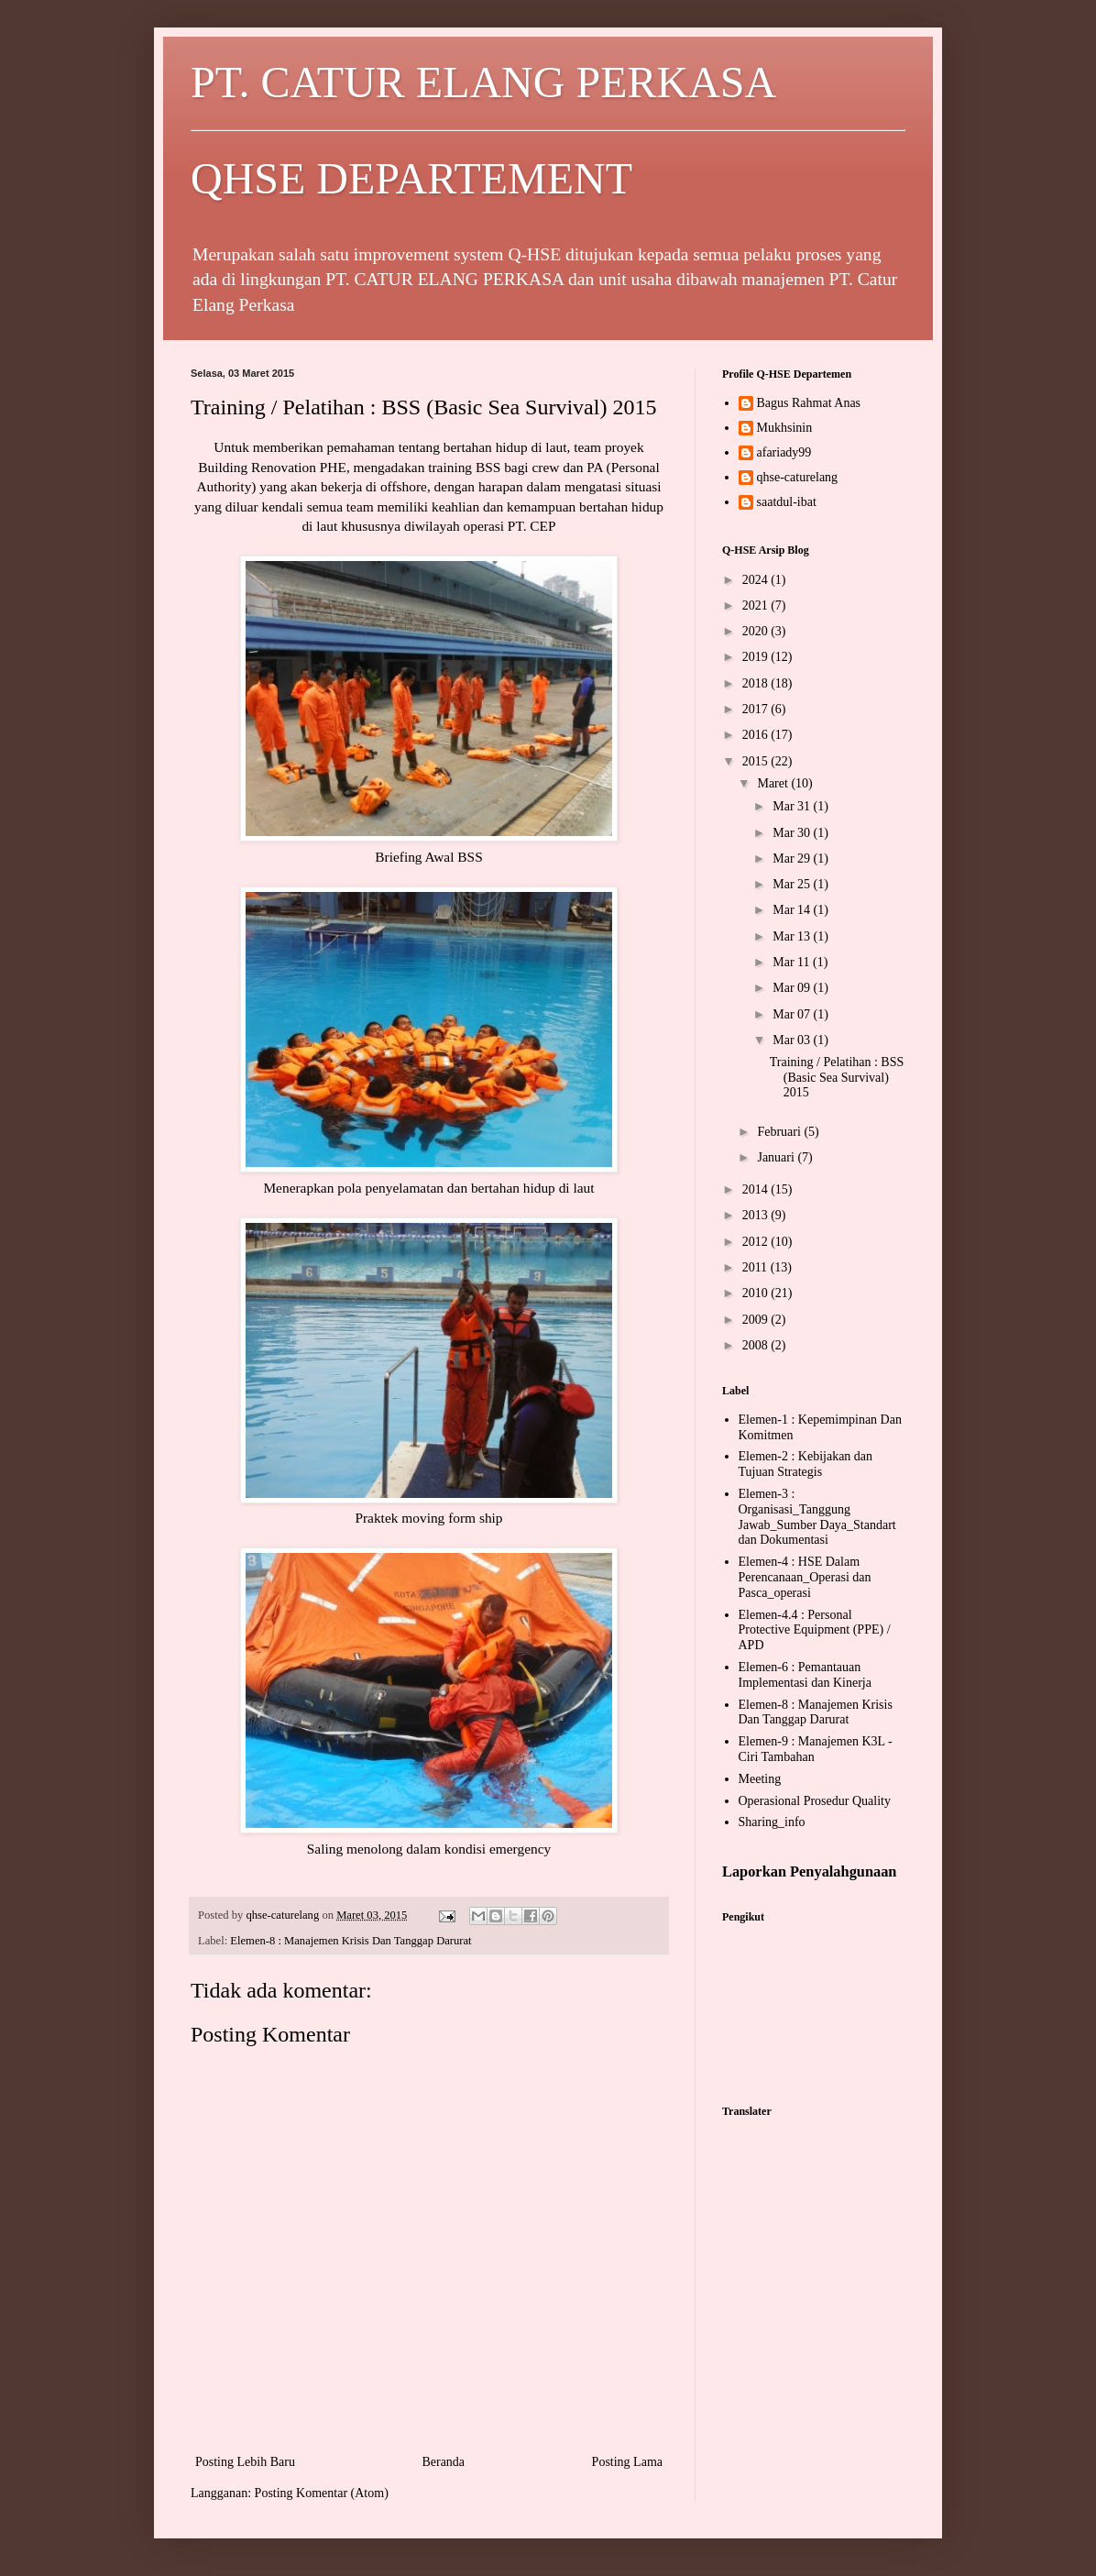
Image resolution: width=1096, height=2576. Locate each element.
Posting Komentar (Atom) (322, 2493)
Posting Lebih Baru (245, 2462)
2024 (757, 580)
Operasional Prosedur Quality (815, 1801)
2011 (756, 1267)
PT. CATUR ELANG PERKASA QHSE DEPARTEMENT (548, 130)
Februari (780, 1132)
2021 (757, 605)
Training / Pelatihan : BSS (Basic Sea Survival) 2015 (837, 1077)
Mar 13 (793, 936)
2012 (757, 1242)
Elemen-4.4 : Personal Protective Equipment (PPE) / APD (815, 1630)
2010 (757, 1293)
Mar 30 (793, 833)
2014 (757, 1189)
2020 (757, 631)
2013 (757, 1215)
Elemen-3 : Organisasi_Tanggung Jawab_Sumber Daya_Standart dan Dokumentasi (817, 1517)
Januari (777, 1157)
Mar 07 (793, 1014)
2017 (757, 709)
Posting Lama (627, 2462)
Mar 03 (793, 1040)
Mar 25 (793, 884)
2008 (757, 1345)
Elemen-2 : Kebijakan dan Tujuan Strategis (806, 1464)
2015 (757, 761)
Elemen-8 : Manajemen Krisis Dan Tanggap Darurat (350, 1940)
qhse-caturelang (797, 477)
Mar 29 (793, 858)
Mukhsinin (785, 428)
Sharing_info (772, 1822)
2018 (757, 683)
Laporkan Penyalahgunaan (809, 1871)
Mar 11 (793, 962)
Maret (774, 783)
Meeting (760, 1779)
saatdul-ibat (787, 502)
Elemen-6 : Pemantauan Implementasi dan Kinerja (805, 1675)
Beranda (443, 2462)
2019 (757, 657)
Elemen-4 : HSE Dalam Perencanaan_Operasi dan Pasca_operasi (805, 1577)
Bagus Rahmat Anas (809, 403)
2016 (757, 735)
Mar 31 (793, 806)
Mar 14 (793, 910)
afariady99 (784, 452)
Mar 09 (793, 988)
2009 (757, 1320)
